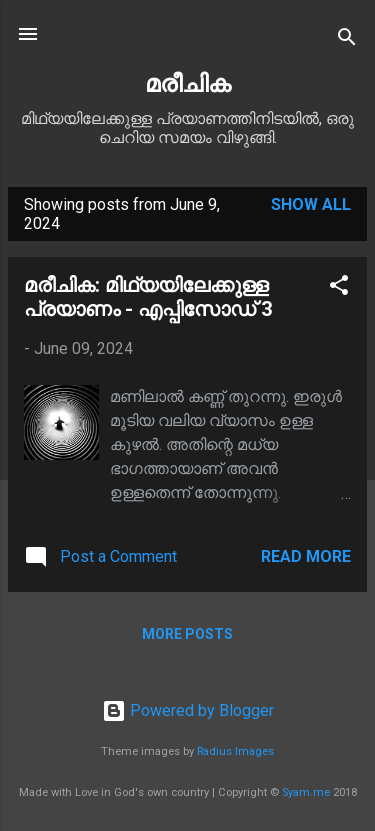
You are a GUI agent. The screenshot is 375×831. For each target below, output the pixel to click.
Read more (306, 556)
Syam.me (306, 792)
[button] (339, 288)
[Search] (347, 40)
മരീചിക (188, 84)
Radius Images (235, 751)
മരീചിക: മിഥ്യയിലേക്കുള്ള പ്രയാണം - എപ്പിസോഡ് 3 (148, 297)
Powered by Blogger (188, 710)
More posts (187, 634)
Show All (311, 204)
